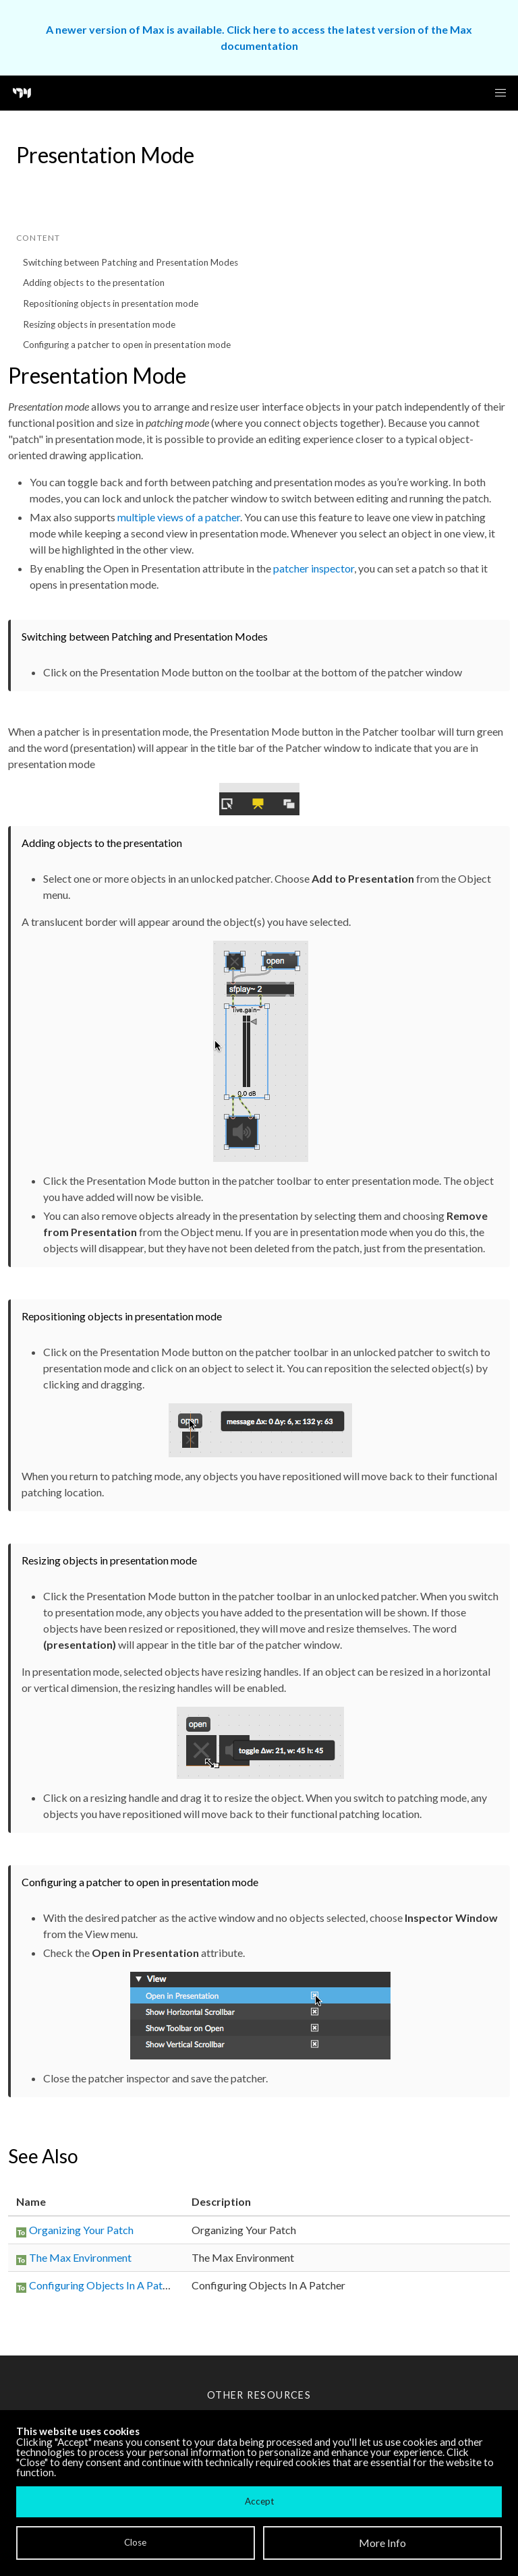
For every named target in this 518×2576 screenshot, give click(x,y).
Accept (259, 2501)
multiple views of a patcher (178, 516)
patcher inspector (313, 568)
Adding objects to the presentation (94, 282)
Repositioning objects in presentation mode (110, 303)
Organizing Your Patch (81, 2229)
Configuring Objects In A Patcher (106, 2285)
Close (135, 2542)
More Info (382, 2542)
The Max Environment (80, 2257)
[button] (500, 93)
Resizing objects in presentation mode (99, 324)
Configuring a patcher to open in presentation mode (127, 344)
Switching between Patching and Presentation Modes (130, 262)
